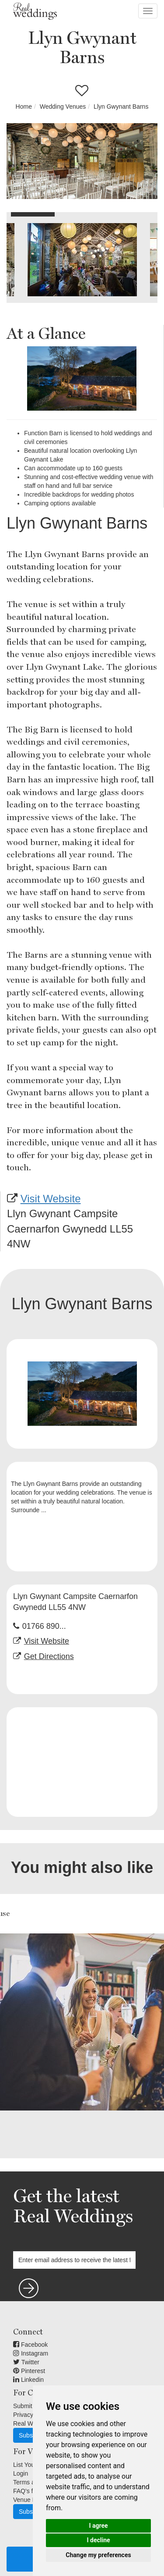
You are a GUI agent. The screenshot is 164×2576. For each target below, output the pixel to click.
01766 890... (44, 1626)
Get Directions (49, 1656)
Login (20, 2473)
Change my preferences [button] (98, 2554)
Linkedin (28, 2379)
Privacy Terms (32, 2414)
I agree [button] (98, 2525)
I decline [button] (98, 2540)
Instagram (30, 2353)
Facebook (30, 2344)
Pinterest (29, 2370)
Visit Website (51, 1199)
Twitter (26, 2362)
